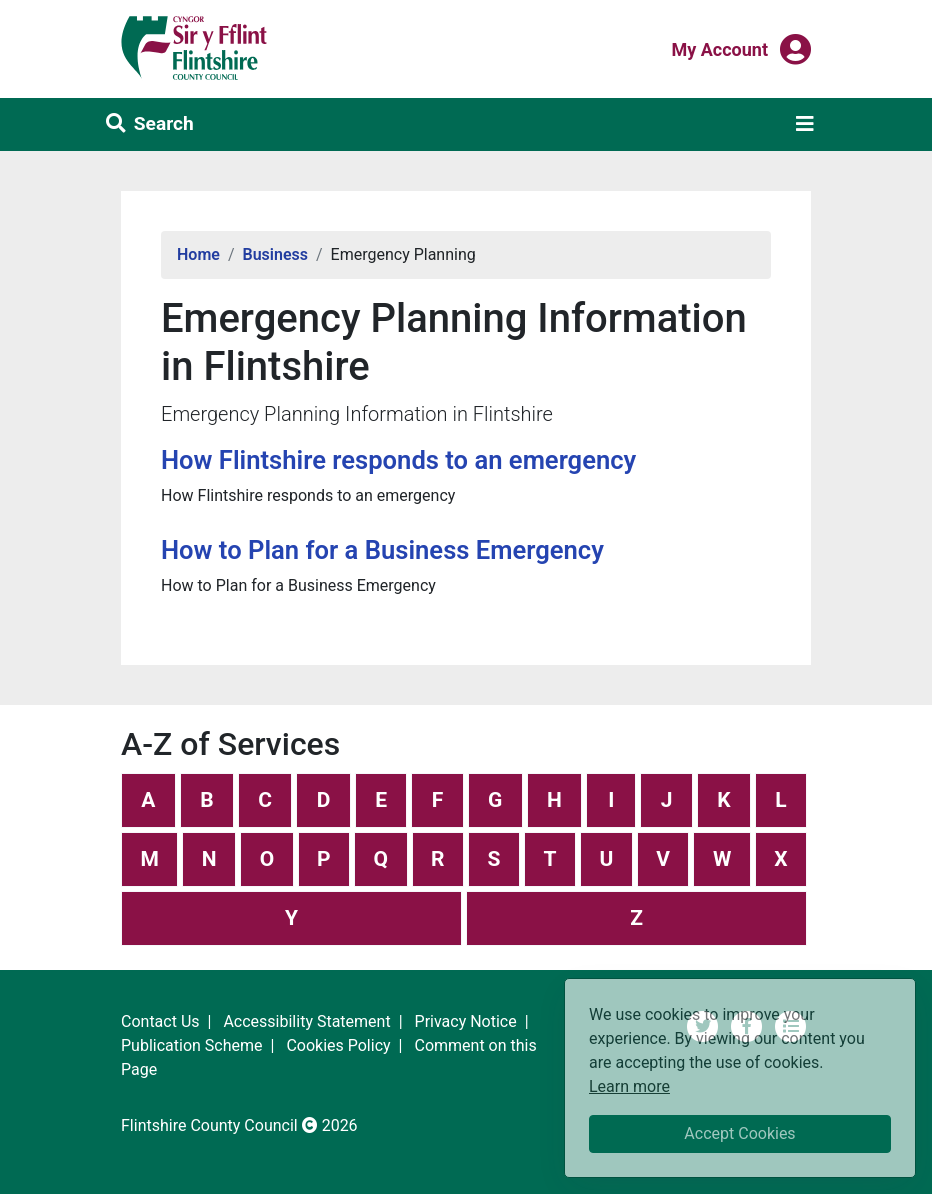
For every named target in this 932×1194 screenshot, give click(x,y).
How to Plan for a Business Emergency (382, 550)
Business (275, 254)
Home (198, 254)
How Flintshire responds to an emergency (398, 460)
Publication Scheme (192, 1045)
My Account (719, 48)
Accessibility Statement (306, 1021)
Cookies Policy (338, 1045)
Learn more (629, 1085)
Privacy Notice (466, 1021)
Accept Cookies (739, 1133)
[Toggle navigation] (805, 124)
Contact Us (160, 1021)
